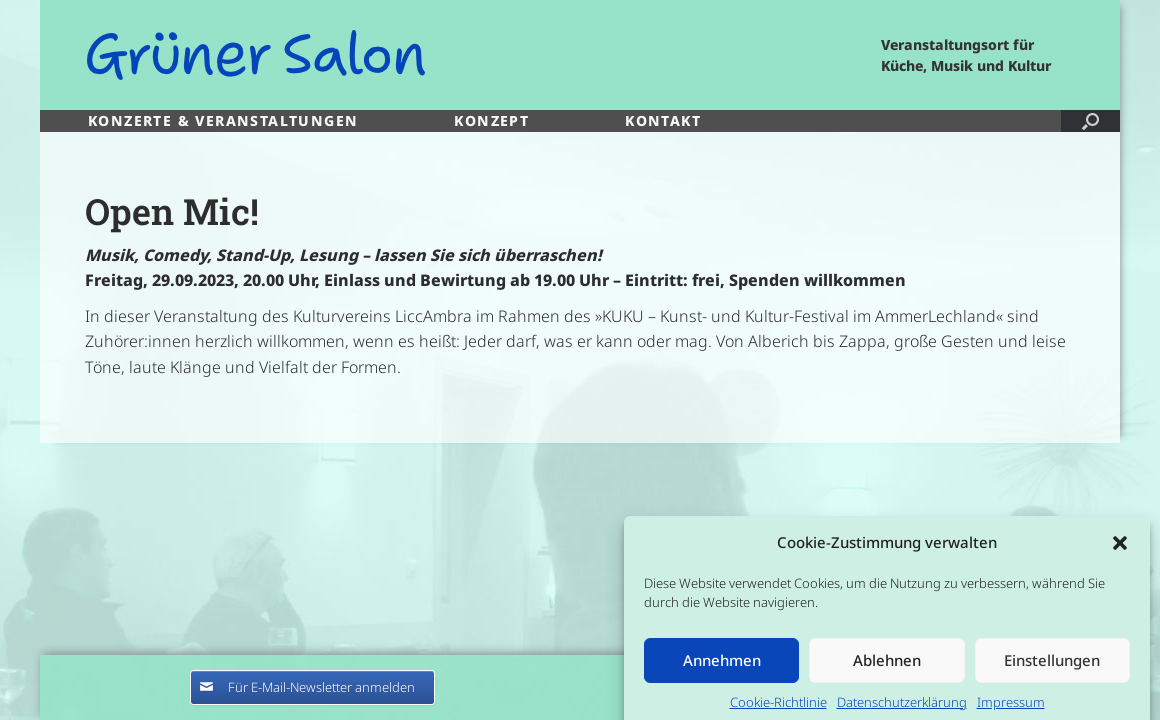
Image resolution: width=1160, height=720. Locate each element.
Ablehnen (887, 669)
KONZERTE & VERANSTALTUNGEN (223, 120)
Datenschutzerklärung (902, 711)
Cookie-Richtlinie (778, 711)
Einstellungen (1052, 669)
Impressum (1011, 711)
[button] (1120, 552)
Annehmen (722, 669)
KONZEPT (491, 120)
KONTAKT (663, 120)
